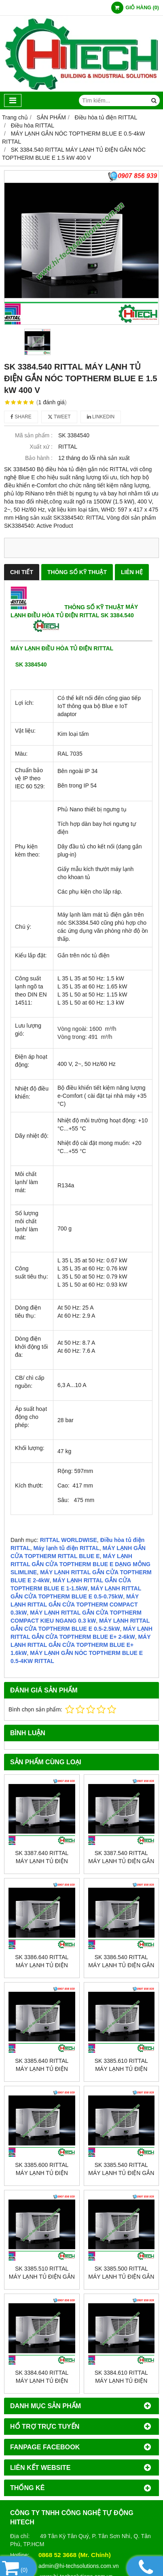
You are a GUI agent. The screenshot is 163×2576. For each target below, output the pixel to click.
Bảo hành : (39, 458)
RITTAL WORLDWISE (68, 1540)
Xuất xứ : (41, 446)
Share (21, 417)
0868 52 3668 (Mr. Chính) (74, 2554)
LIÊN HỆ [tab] (132, 572)
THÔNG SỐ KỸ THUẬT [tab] (77, 572)
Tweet (59, 417)
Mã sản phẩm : (34, 435)
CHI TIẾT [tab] (21, 572)
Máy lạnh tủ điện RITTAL (66, 1548)
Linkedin (101, 417)
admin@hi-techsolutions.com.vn (78, 2566)
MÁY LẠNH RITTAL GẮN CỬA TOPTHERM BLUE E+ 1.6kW (80, 1645)
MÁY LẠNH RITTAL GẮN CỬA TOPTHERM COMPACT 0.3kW (75, 1604)
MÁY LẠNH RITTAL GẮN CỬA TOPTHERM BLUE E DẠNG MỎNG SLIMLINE (80, 1564)
